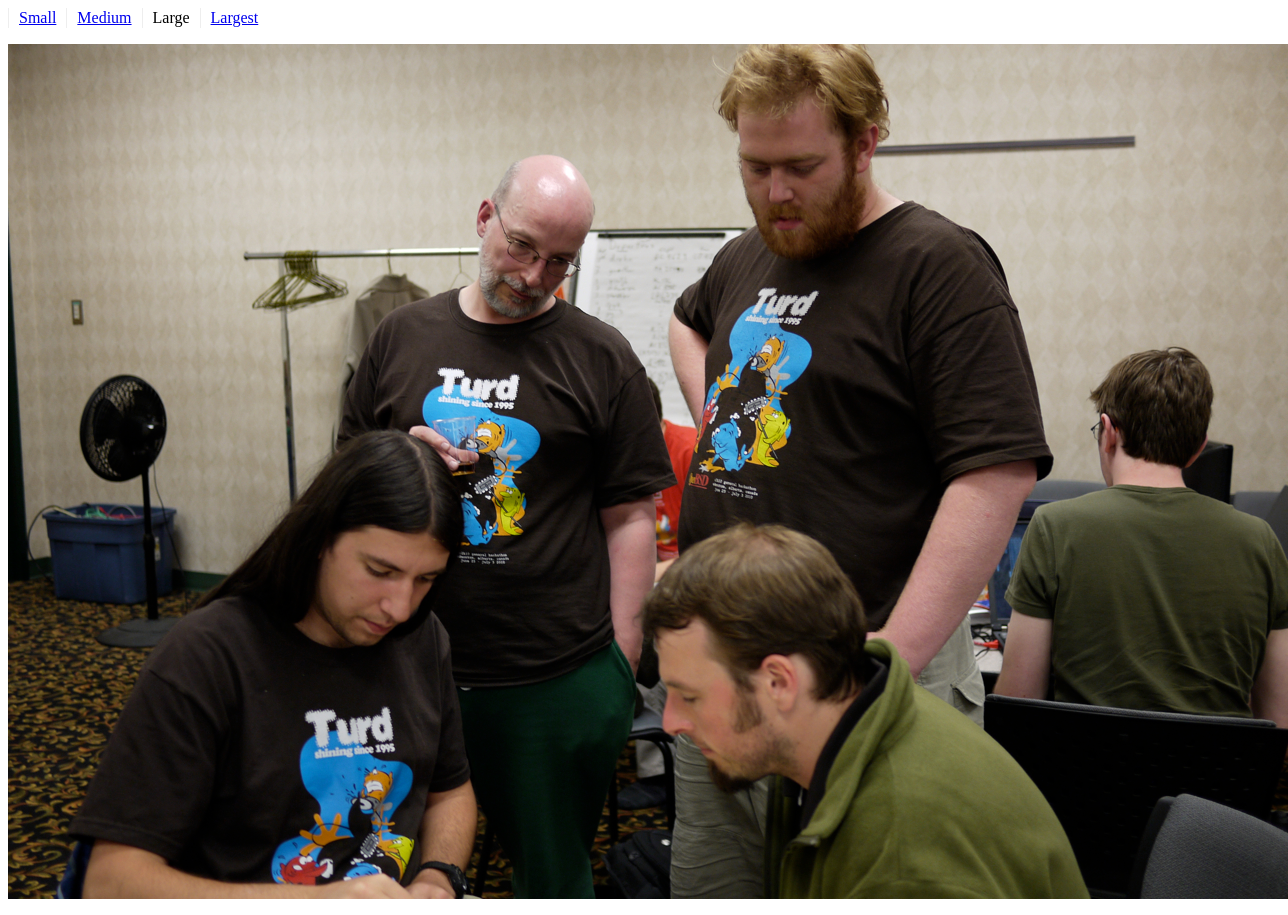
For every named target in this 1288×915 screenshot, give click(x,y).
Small (37, 17)
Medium (104, 17)
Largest (235, 17)
